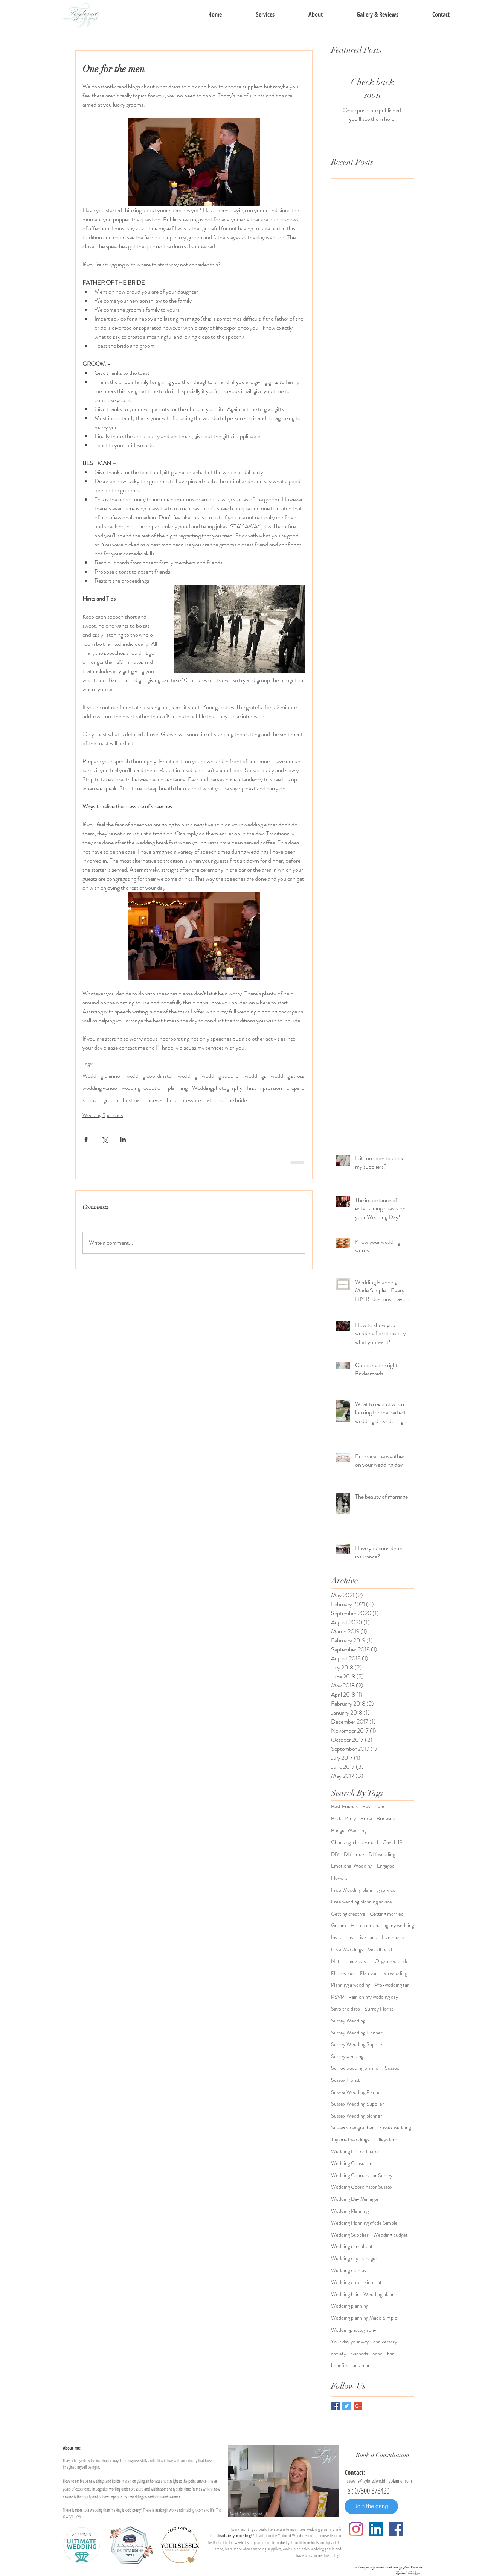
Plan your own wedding (383, 1973)
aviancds (359, 2353)
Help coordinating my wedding (382, 1925)
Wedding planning (349, 2306)
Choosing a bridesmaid (354, 1842)
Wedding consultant (352, 2246)
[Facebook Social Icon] (396, 2529)
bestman (133, 1100)
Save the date (345, 2009)
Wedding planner (102, 1076)
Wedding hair (345, 2294)
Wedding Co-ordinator (355, 2151)
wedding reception (142, 1088)
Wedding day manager (354, 2258)
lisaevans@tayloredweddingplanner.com (378, 2480)
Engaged (386, 1866)
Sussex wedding (394, 2127)
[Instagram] (356, 2529)
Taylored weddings (350, 2139)
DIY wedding (382, 1854)
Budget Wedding (348, 1830)
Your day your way (350, 2341)
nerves (154, 1100)
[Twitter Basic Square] (346, 2406)
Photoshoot (343, 1973)
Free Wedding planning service (363, 1890)
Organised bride (392, 1961)
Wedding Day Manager (355, 2199)
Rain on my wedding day (373, 1997)
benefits (339, 2365)
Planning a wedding (350, 1985)
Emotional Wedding (351, 1866)
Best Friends (344, 1806)
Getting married (387, 1913)
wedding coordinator (150, 1076)
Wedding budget (390, 2234)
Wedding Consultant (352, 2163)
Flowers (339, 1878)
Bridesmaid (388, 1818)
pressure (191, 1100)
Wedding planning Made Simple (364, 2318)
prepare (295, 1088)
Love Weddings (347, 1949)
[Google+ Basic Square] (358, 2406)
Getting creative (348, 1913)
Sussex (392, 2068)
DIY (335, 1854)
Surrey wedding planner (355, 2068)
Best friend (374, 1806)
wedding (187, 1076)
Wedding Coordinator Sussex (361, 2187)
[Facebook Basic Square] (335, 2406)
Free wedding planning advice (361, 1901)
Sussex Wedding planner (356, 2116)
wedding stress (287, 1076)
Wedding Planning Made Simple (364, 2222)
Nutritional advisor (350, 1961)
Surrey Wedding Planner (357, 2032)
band (377, 2353)
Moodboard (380, 1949)
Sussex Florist (345, 2080)
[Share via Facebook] (86, 1139)
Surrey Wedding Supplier (357, 2044)
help (172, 1100)
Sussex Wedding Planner (357, 2092)
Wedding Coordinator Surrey (361, 2175)
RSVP (337, 1997)
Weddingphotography (217, 1088)
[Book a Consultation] (382, 2455)
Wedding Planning (350, 2211)
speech (90, 1100)
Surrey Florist (379, 2009)
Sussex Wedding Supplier (357, 2103)
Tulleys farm (386, 2139)
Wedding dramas (348, 2270)
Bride (366, 1818)
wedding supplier (221, 1076)
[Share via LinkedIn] (123, 1139)
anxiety (338, 2353)
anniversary (385, 2341)
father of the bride (226, 1100)
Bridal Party (343, 1818)
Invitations (342, 1937)
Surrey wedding (347, 2056)
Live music (393, 1937)
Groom (338, 1925)
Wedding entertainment (356, 2282)
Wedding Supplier (350, 2234)
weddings (255, 1076)
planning (178, 1088)
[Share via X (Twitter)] (104, 1139)
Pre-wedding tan (392, 1985)
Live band (367, 1937)
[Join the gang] (371, 2506)
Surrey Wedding (348, 2020)
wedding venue (99, 1088)
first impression (264, 1088)
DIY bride (354, 1854)
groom (110, 1100)
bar (390, 2353)
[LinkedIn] (376, 2529)
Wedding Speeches (102, 1115)
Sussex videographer (352, 2127)
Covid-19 (393, 1842)
